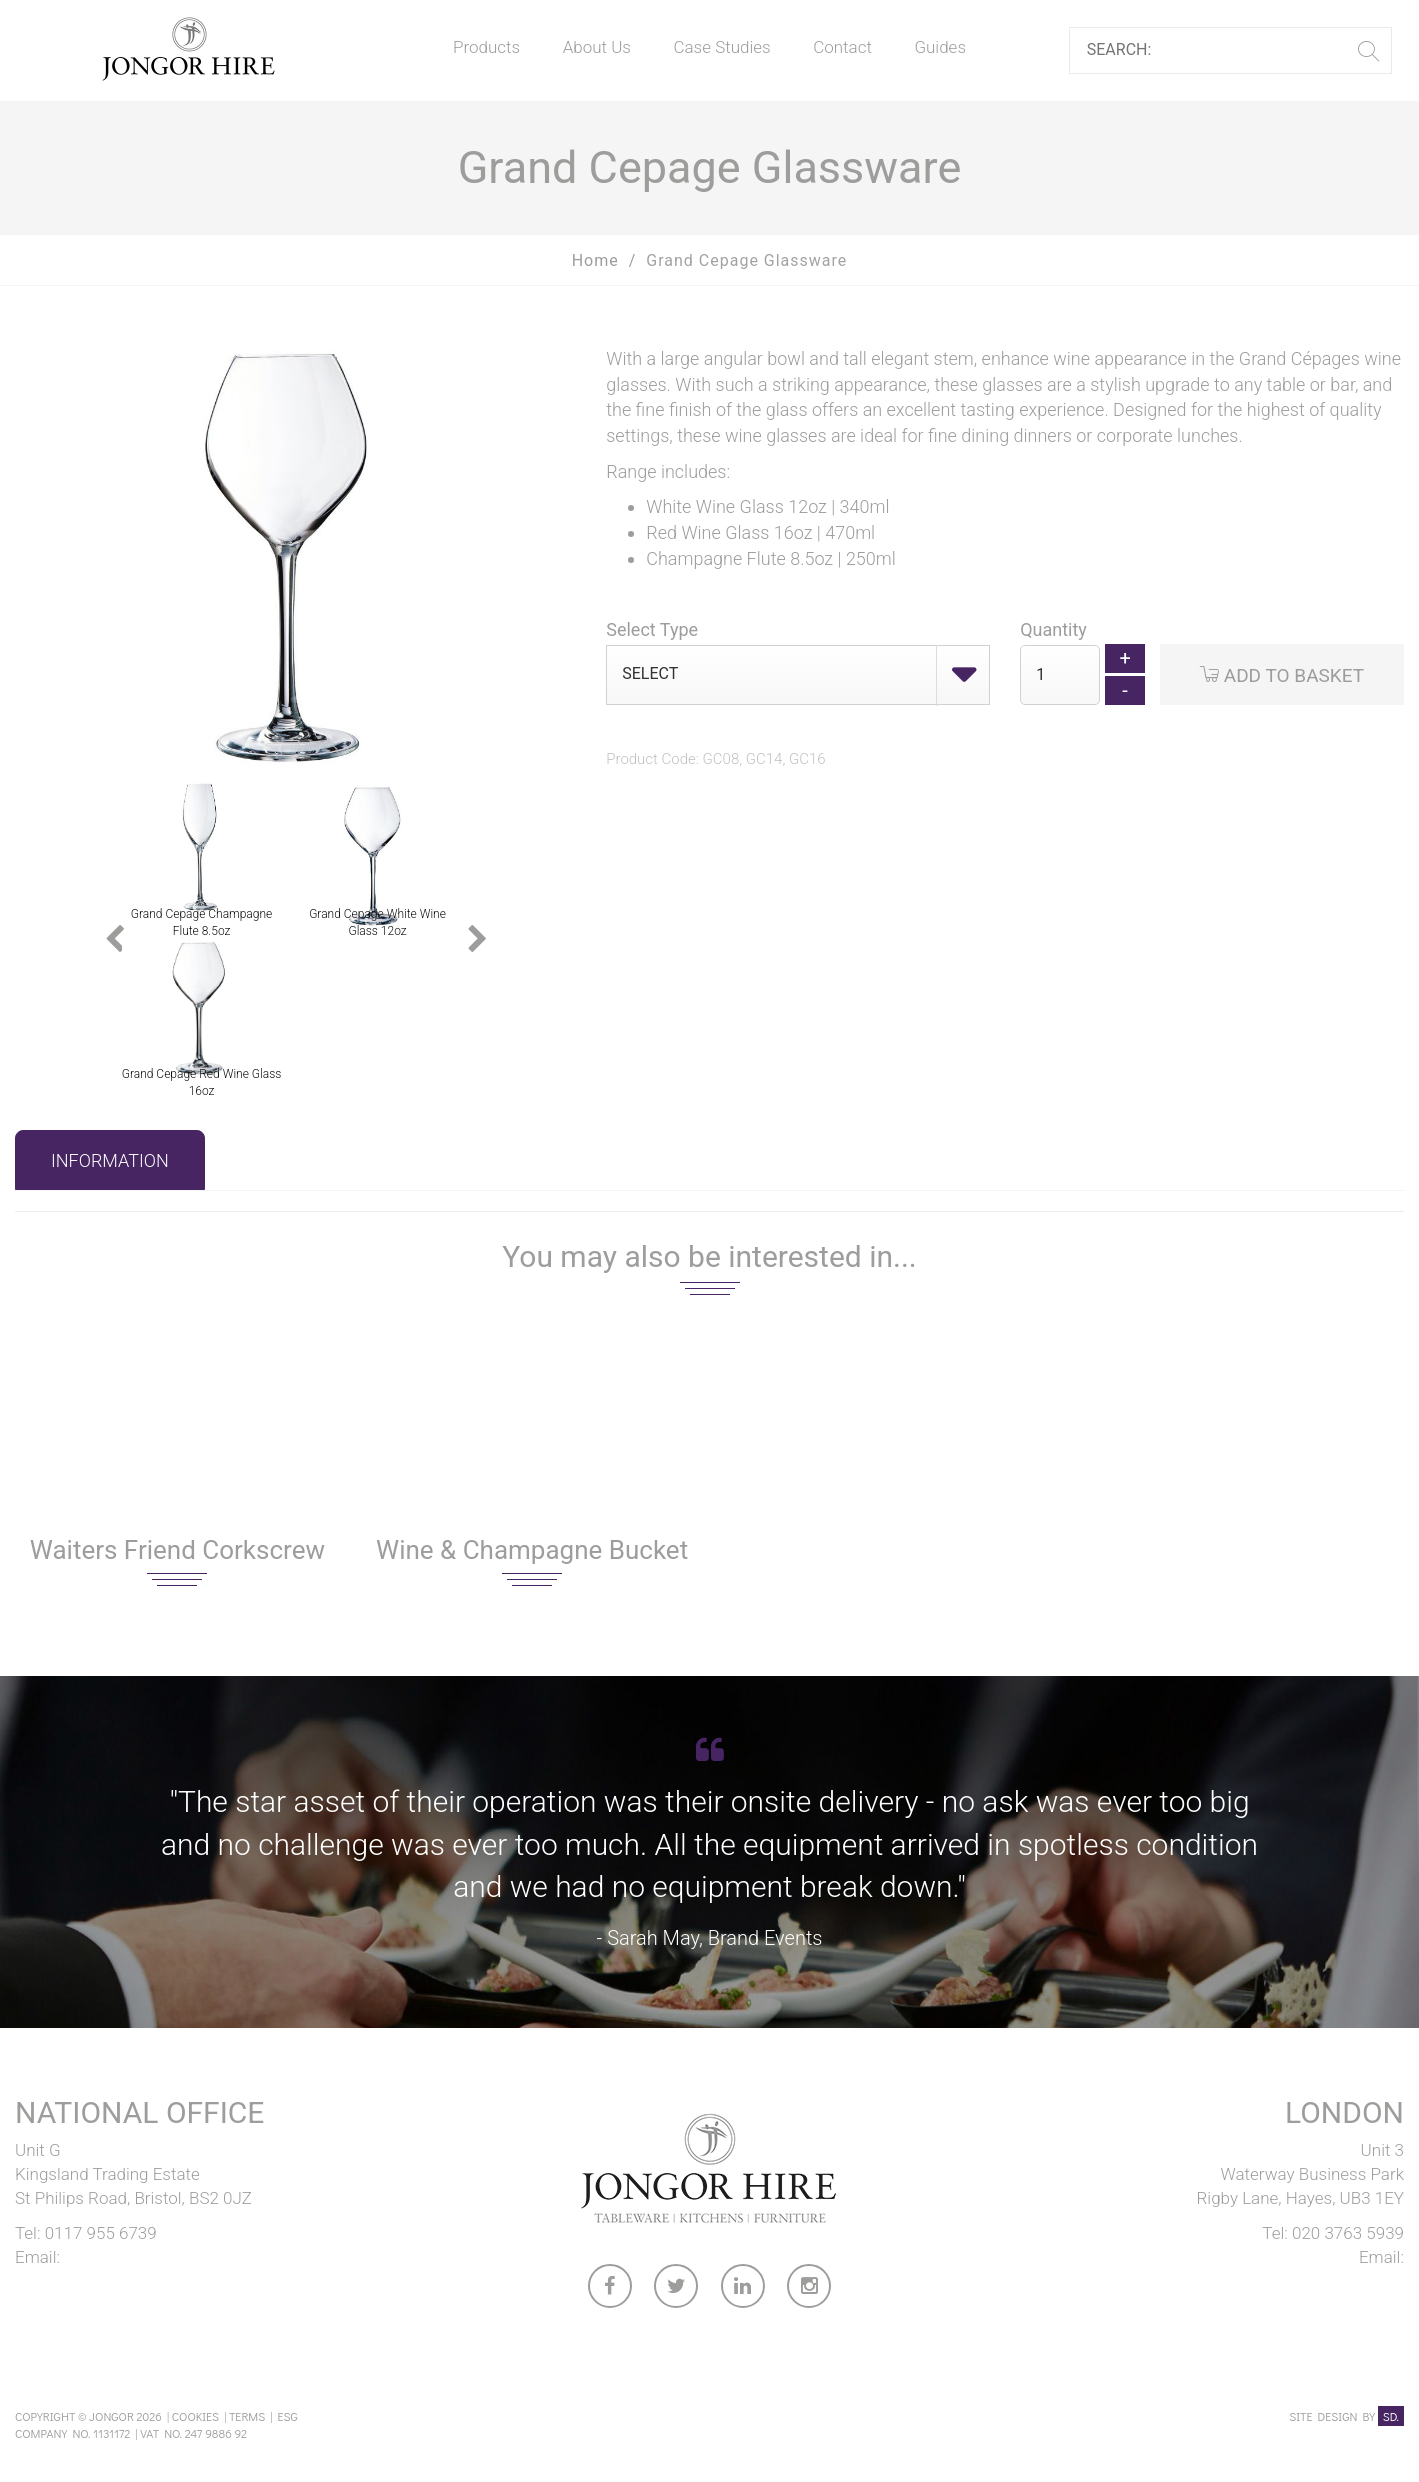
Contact (842, 47)
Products (486, 47)
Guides (940, 47)
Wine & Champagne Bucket (532, 1550)
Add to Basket (1282, 675)
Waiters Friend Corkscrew (177, 1550)
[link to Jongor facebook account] (611, 2289)
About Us (597, 47)
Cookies (195, 2416)
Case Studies (721, 47)
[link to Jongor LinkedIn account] (744, 2289)
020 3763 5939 (1348, 2233)
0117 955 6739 (101, 2233)
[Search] (1223, 50)
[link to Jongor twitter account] (677, 2289)
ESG (287, 2416)
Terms (247, 2416)
